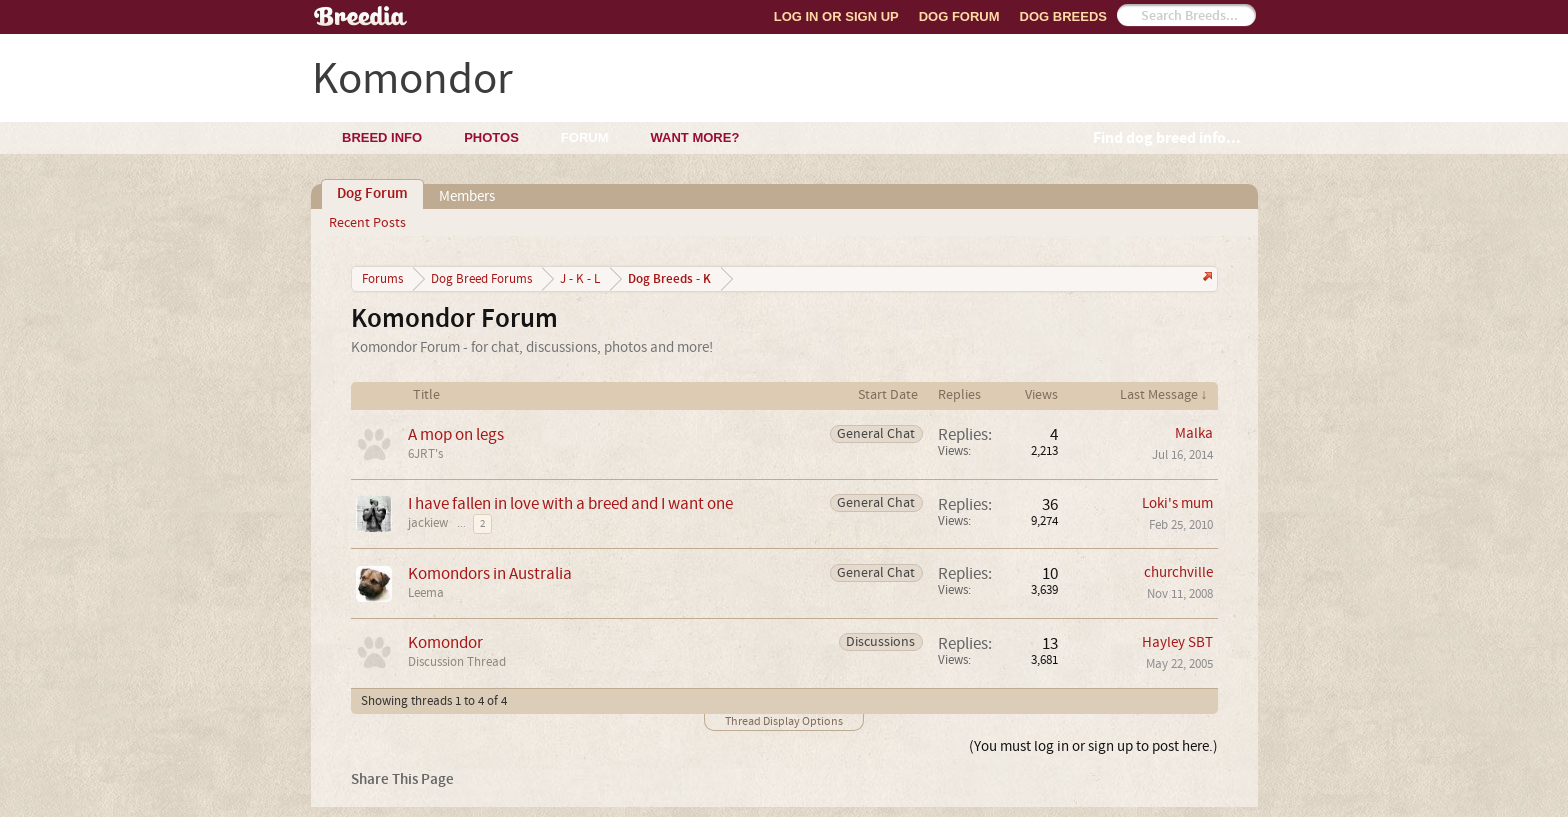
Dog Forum (959, 16)
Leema (426, 593)
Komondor (445, 642)
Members (467, 196)
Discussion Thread (457, 662)
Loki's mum (1177, 503)
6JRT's (425, 454)
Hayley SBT (1177, 642)
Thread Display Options (784, 721)
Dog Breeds (1063, 16)
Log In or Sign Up (836, 16)
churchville (1178, 572)
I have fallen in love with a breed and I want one (570, 503)
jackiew (428, 523)
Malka (1194, 433)
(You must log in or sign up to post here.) (1093, 746)
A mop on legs (456, 434)
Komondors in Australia (490, 573)
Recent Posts (367, 223)
